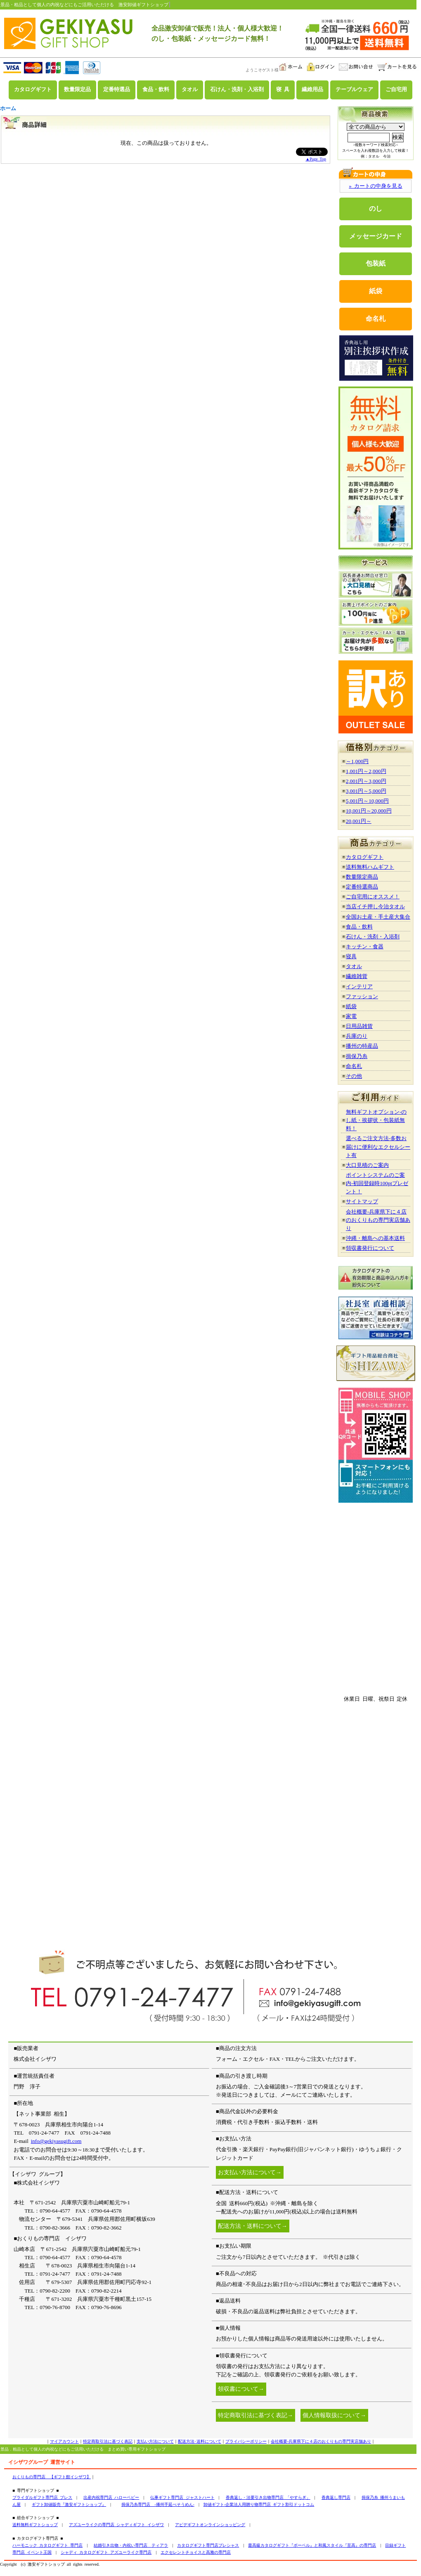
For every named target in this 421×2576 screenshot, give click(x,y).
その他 (354, 1076)
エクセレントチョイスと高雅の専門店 (196, 2552)
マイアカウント (64, 2441)
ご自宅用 (396, 89)
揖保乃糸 (356, 1056)
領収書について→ (241, 2389)
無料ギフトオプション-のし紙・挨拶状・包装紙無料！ (376, 1120)
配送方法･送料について (199, 2441)
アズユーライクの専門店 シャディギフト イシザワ (116, 2524)
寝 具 (282, 89)
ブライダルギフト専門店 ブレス (42, 2497)
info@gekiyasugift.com (56, 2141)
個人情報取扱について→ (334, 2415)
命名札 (376, 318)
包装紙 (376, 263)
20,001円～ (358, 821)
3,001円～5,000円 (366, 791)
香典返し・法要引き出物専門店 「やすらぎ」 (268, 2497)
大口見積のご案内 (367, 1165)
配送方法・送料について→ (252, 2226)
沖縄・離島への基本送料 (375, 1238)
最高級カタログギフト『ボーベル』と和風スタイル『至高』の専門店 (312, 2545)
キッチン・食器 (364, 946)
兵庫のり (356, 1036)
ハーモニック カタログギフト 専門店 (47, 2545)
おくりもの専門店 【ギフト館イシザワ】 (51, 2477)
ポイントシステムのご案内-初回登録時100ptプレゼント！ (377, 1183)
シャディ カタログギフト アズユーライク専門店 (106, 2552)
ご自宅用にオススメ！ (373, 896)
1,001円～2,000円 (366, 771)
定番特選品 (116, 89)
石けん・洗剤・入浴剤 (237, 89)
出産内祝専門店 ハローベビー (111, 2497)
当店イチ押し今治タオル (375, 906)
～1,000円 (357, 761)
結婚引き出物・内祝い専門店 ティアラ (131, 2545)
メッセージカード (375, 236)
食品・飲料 (155, 89)
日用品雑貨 (359, 1026)
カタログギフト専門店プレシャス (208, 2545)
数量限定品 (77, 89)
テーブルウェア (354, 89)
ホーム (8, 108)
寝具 (351, 956)
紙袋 (375, 291)
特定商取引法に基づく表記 (107, 2441)
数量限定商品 (362, 877)
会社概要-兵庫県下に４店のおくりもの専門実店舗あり (378, 1220)
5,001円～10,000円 (367, 801)
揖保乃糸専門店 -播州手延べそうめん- (157, 2504)
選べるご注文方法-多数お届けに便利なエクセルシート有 (378, 1146)
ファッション (362, 996)
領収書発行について (370, 1248)
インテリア (359, 986)
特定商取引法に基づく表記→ (255, 2415)
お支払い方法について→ (249, 2172)
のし (375, 208)
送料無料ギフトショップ (35, 2524)
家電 (351, 1016)
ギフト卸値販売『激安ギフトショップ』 (69, 2504)
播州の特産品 (362, 1046)
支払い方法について (155, 2441)
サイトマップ (362, 1201)
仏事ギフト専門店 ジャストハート (182, 2497)
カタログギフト (33, 89)
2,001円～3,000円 (366, 781)
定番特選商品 (362, 887)
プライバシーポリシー (246, 2441)
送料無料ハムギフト (370, 867)
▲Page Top (315, 159)
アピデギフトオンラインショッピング (210, 2524)
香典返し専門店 (336, 2497)
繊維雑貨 (356, 976)
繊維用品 (312, 89)
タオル (190, 89)
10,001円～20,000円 (369, 811)
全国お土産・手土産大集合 (378, 917)
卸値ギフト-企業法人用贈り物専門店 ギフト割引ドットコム (258, 2504)
